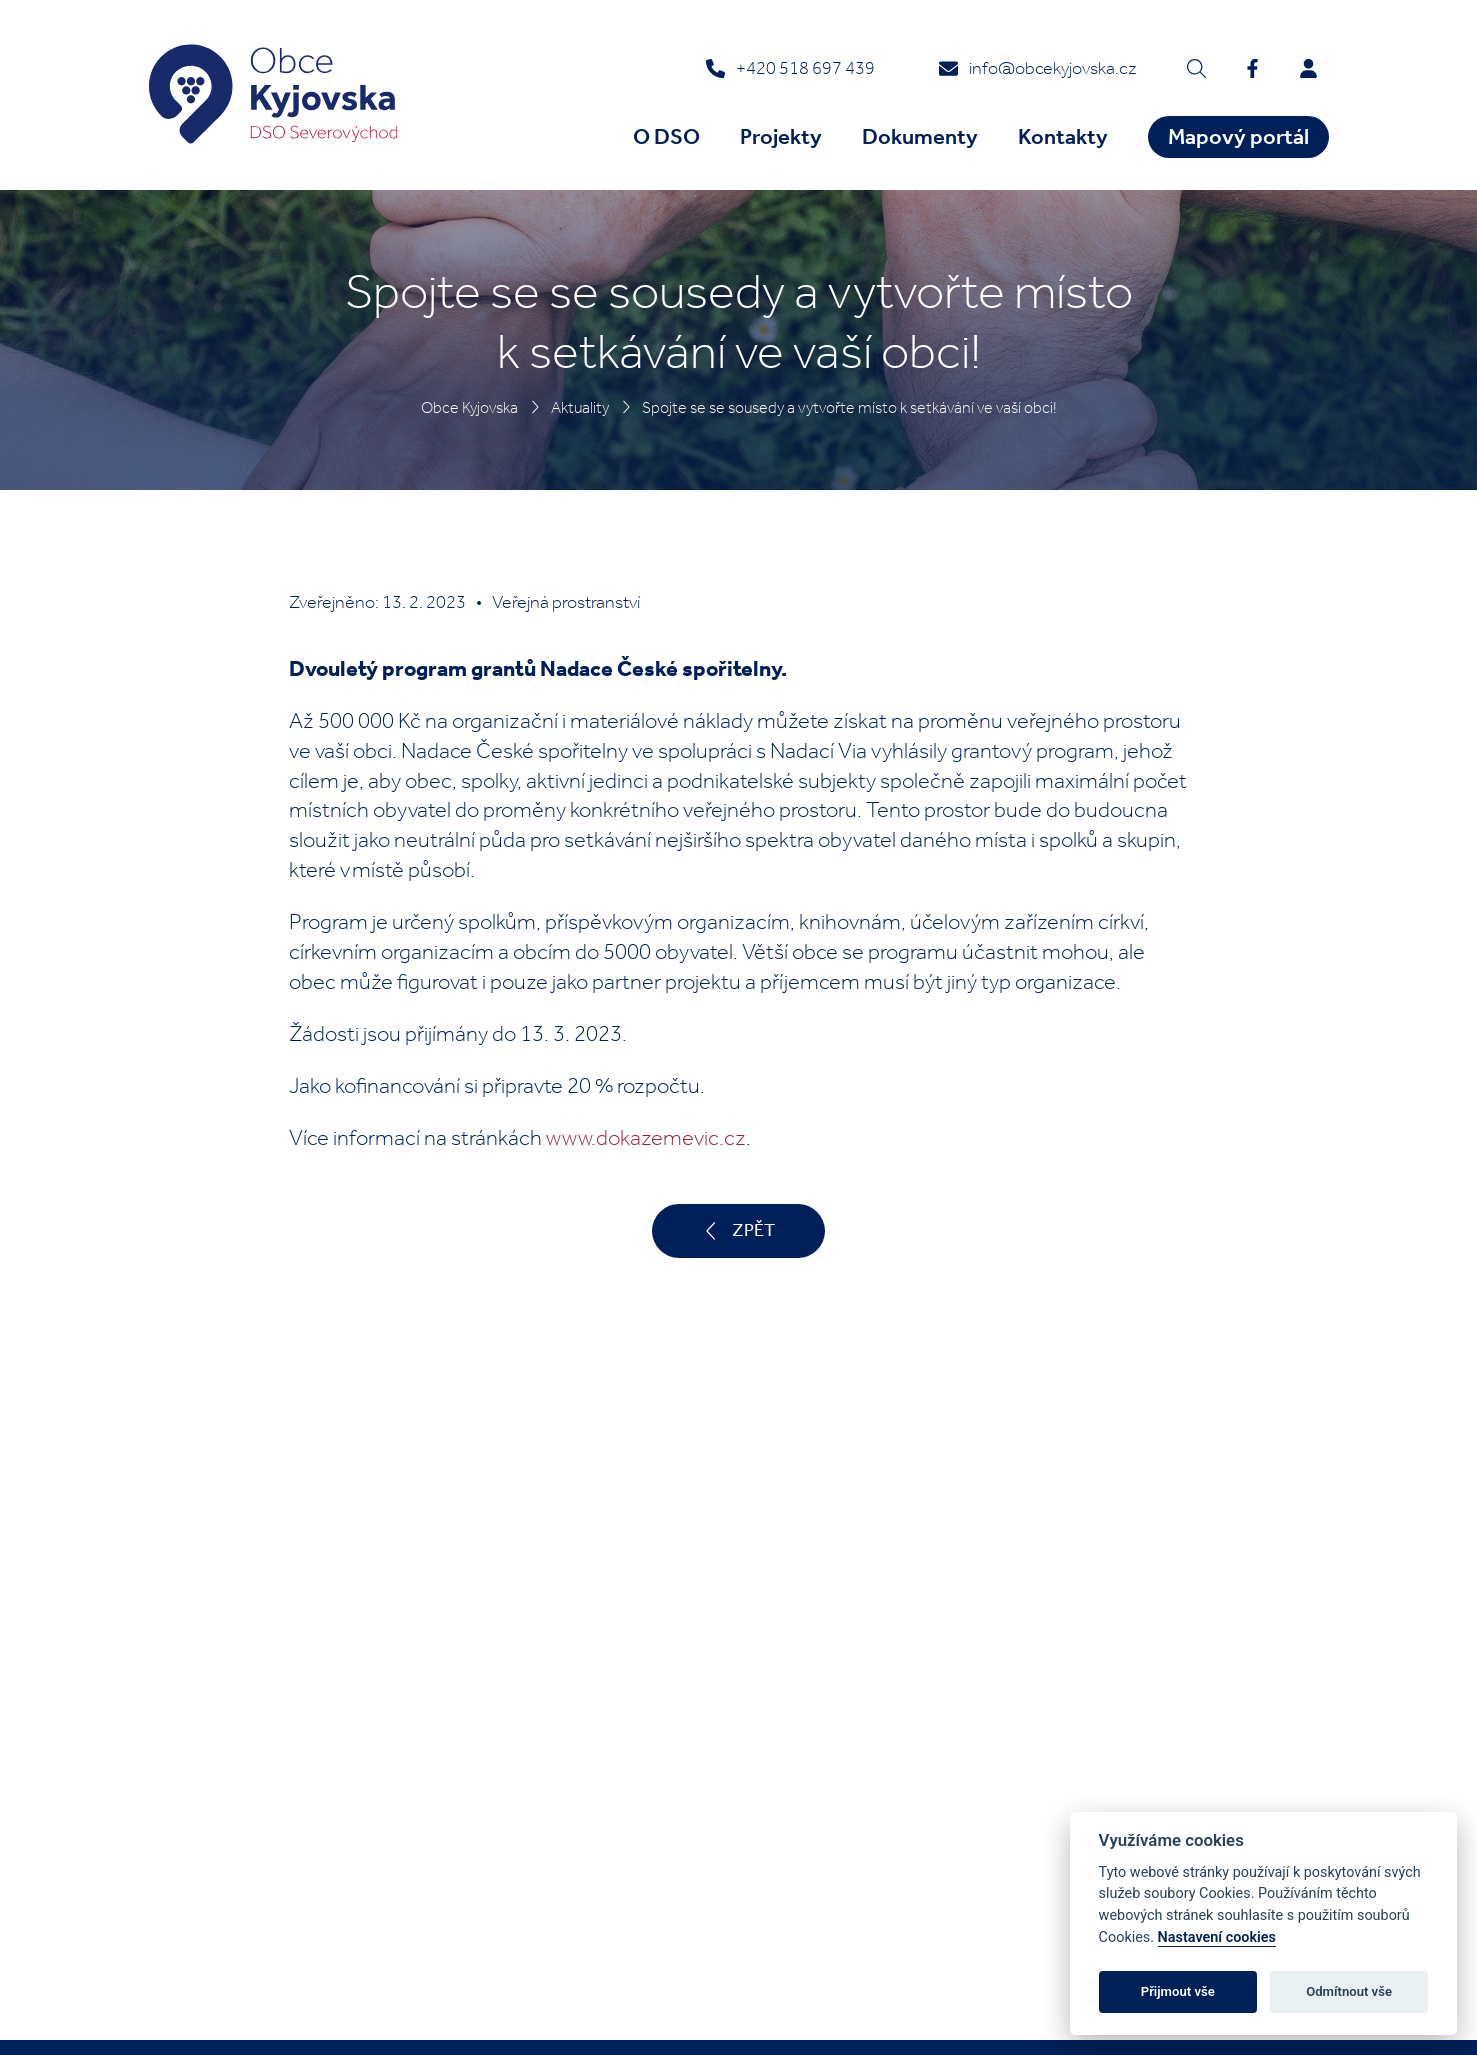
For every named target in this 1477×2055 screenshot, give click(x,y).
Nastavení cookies (1217, 1937)
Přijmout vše (1178, 1991)
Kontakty (1063, 137)
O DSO (666, 137)
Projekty (781, 137)
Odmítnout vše (1349, 1991)
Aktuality (580, 407)
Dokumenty (920, 137)
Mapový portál (1238, 137)
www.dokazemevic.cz (646, 1138)
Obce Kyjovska (469, 407)
